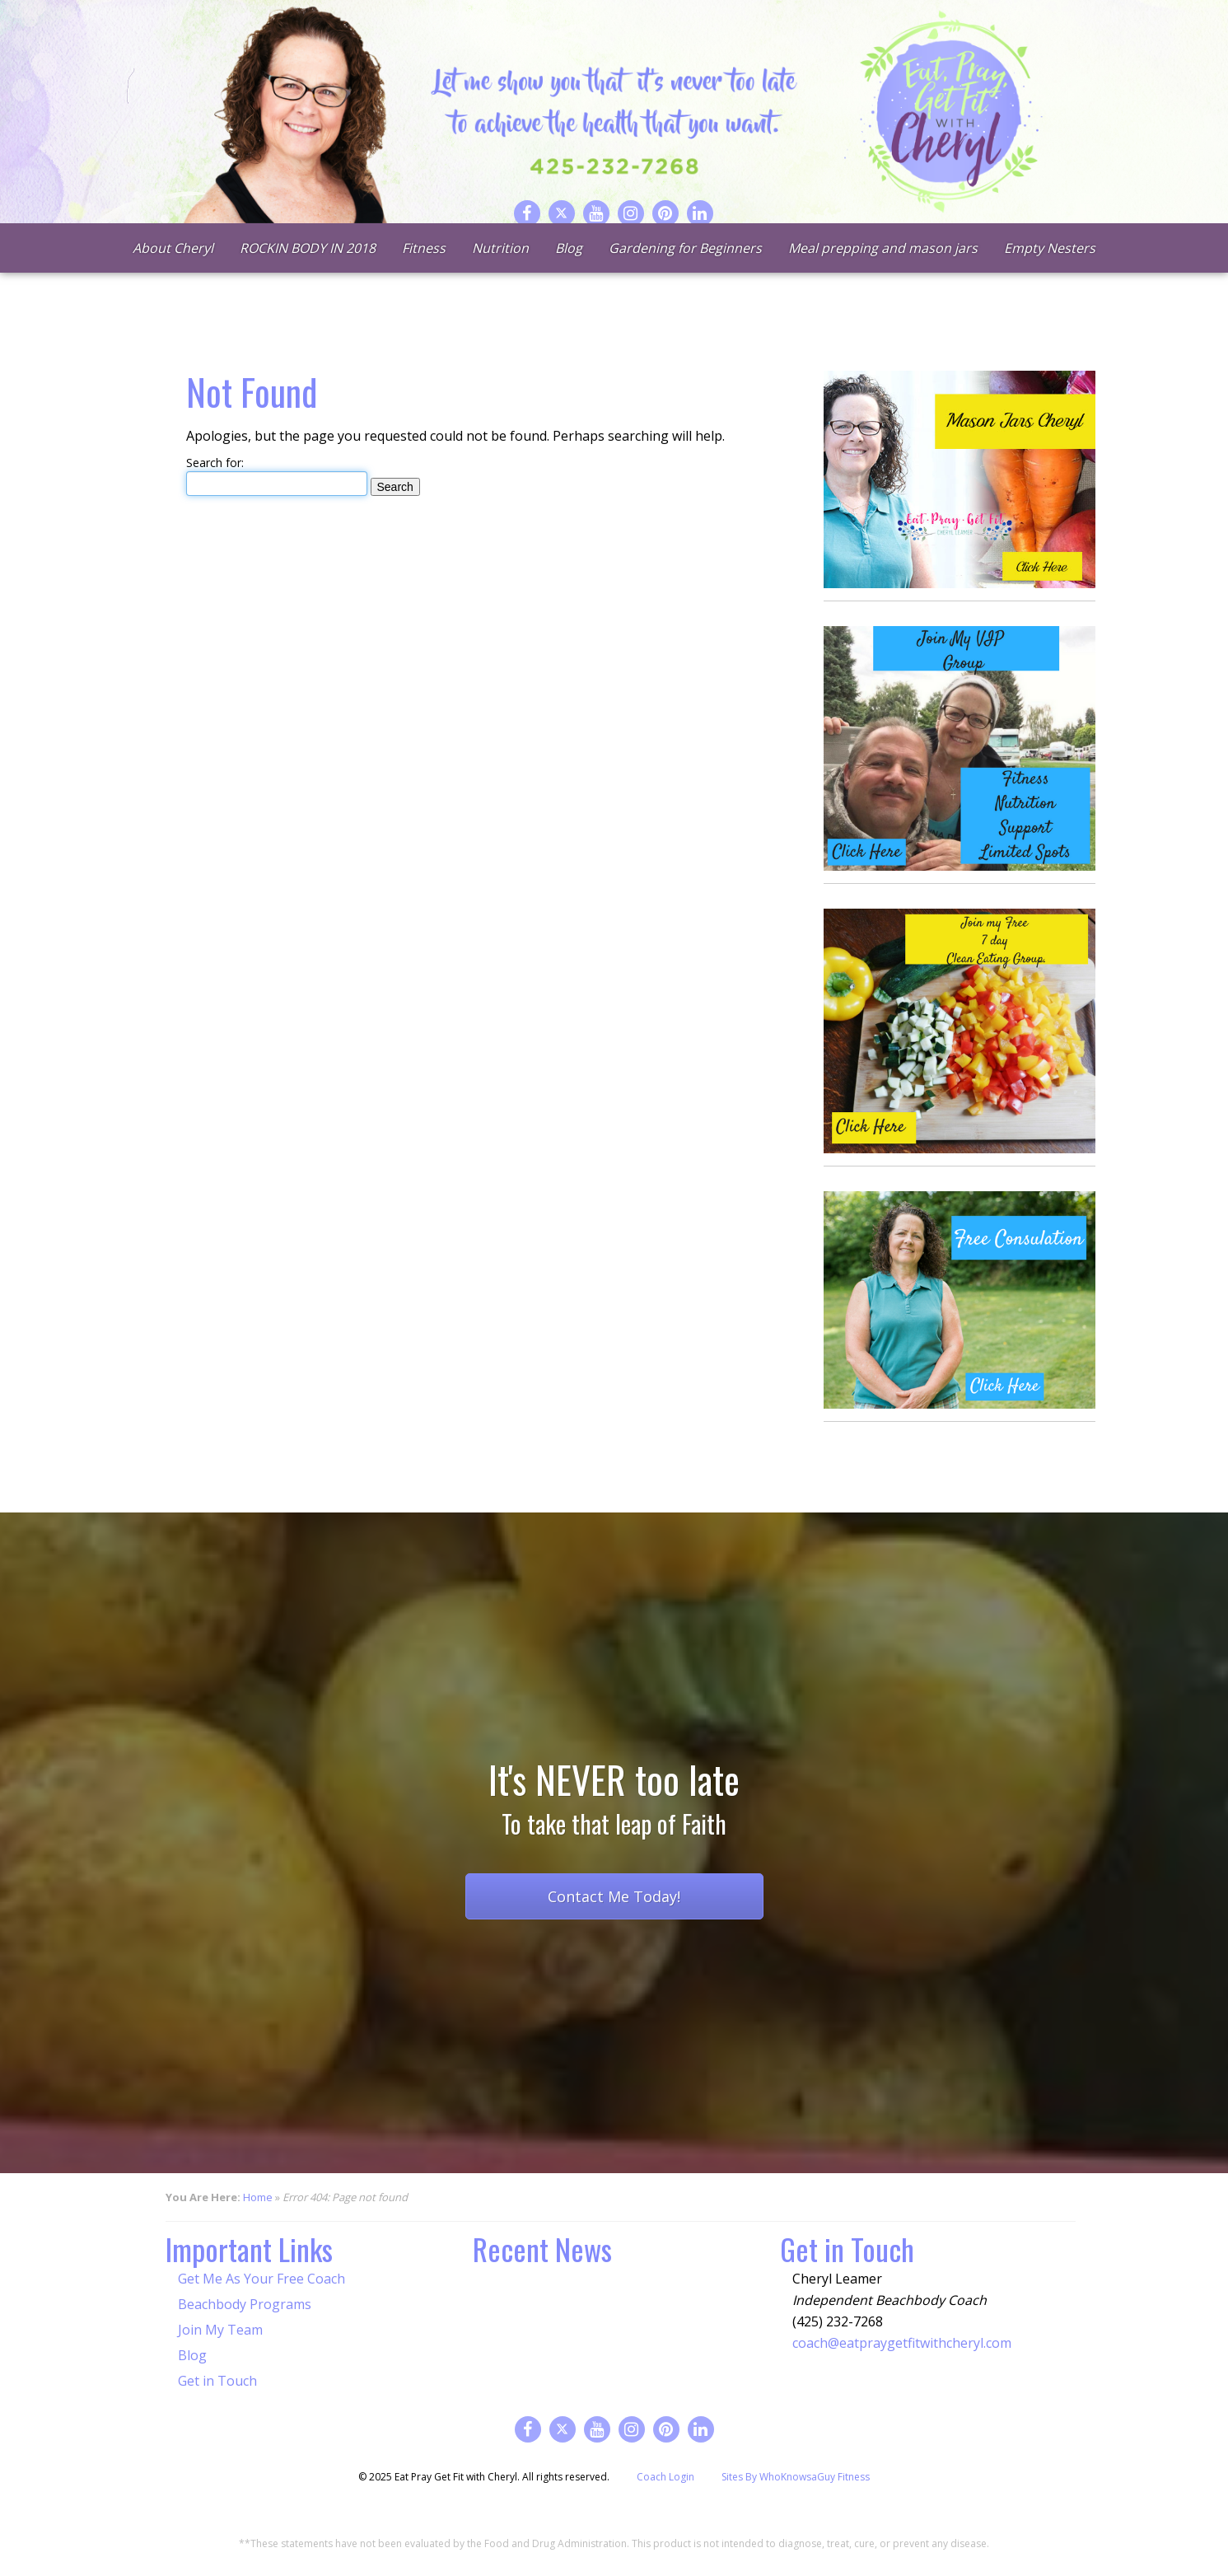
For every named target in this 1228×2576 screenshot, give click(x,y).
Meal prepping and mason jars (883, 272)
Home (258, 2197)
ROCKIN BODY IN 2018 (308, 272)
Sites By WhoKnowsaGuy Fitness (795, 2477)
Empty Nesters (1049, 272)
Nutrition (500, 272)
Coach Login (665, 2477)
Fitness (424, 272)
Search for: (215, 462)
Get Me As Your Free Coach (261, 2279)
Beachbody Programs (244, 2304)
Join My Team (220, 2330)
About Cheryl (173, 272)
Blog (568, 272)
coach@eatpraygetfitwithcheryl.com (901, 2343)
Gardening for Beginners (685, 272)
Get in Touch (217, 2381)
